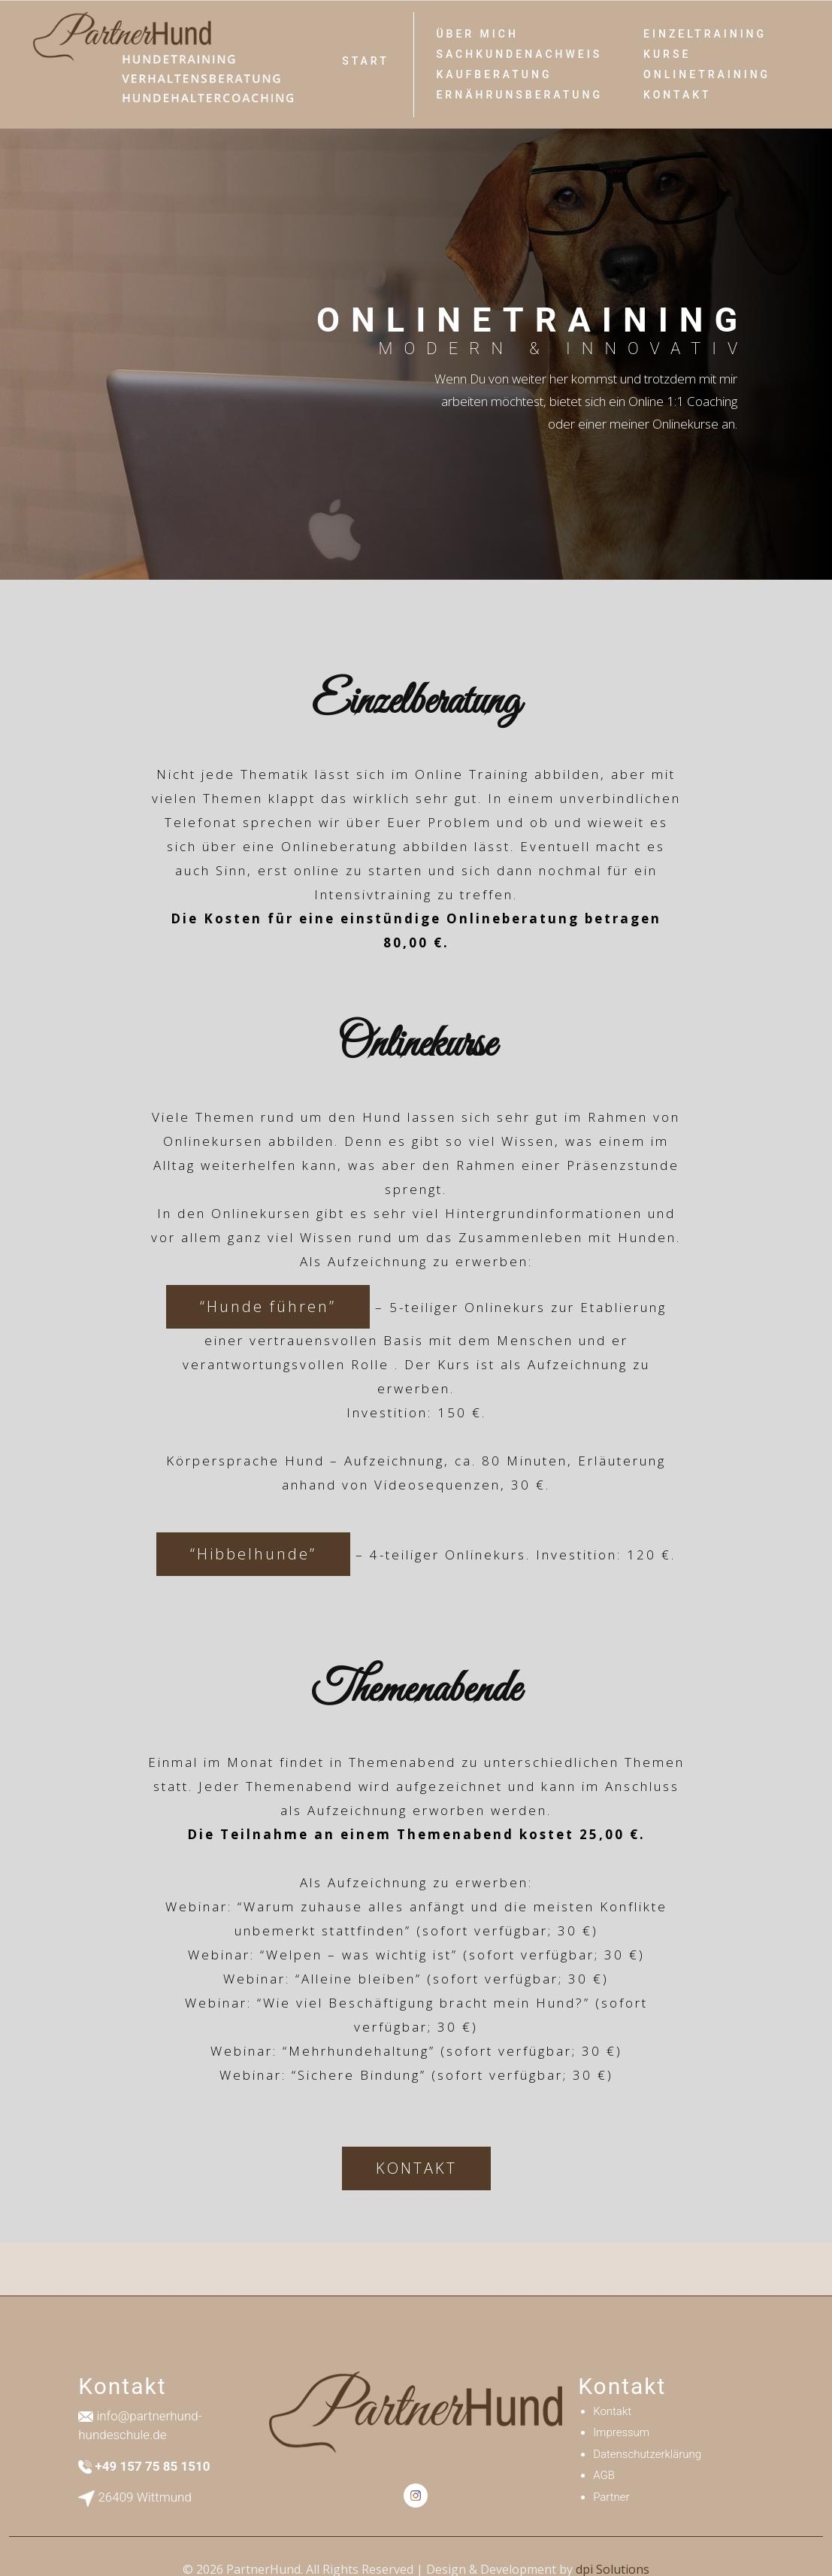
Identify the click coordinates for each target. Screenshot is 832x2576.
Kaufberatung (494, 74)
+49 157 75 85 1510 (152, 2466)
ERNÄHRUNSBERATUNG (519, 95)
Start (365, 61)
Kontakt (677, 95)
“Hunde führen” (268, 1306)
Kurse (667, 54)
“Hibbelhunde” (253, 1554)
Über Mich (477, 34)
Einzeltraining (705, 34)
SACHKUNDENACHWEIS (519, 54)
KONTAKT (416, 2168)
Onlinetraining (706, 74)
